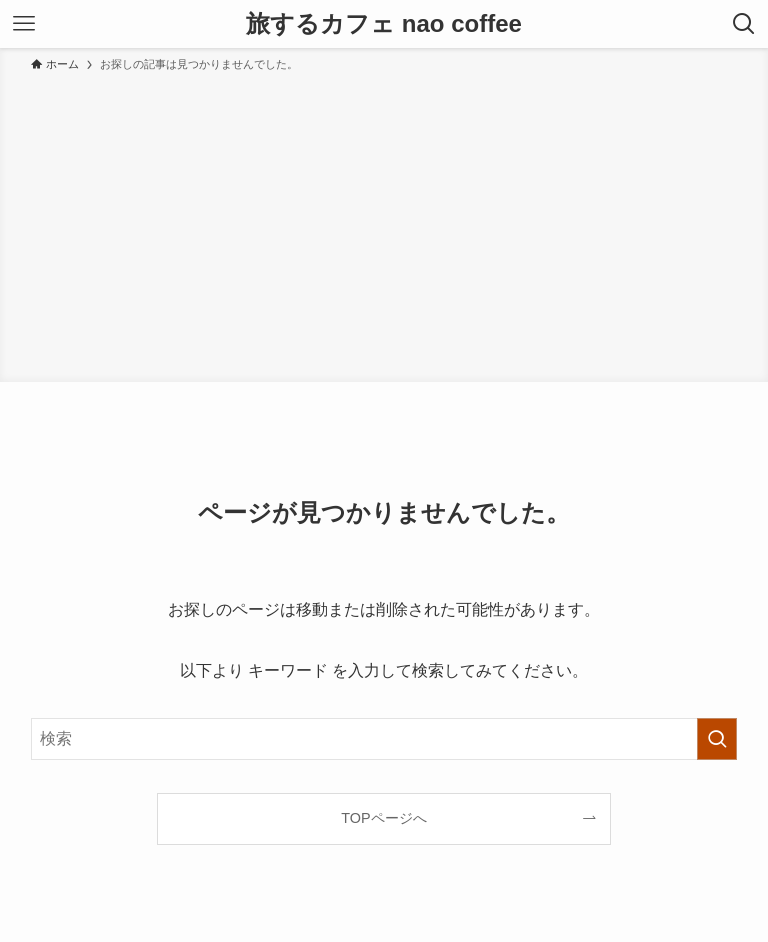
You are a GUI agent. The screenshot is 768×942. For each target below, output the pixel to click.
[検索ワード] (384, 739)
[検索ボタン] (744, 24)
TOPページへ (383, 818)
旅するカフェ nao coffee (384, 24)
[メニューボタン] (24, 24)
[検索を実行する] (717, 739)
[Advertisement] (384, 224)
